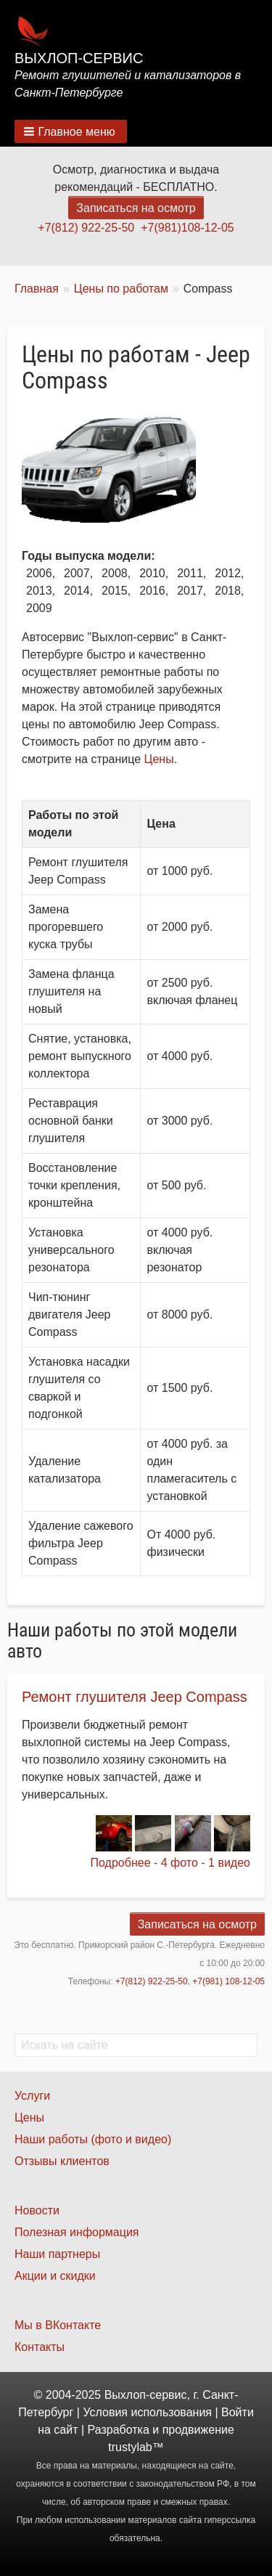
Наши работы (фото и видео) (93, 2139)
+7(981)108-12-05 (187, 227)
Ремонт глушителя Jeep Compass (134, 1697)
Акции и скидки (55, 2276)
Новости (37, 2210)
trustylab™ (135, 2447)
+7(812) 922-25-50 (86, 227)
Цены (159, 759)
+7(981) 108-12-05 (228, 1981)
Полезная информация (77, 2232)
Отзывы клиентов (62, 2161)
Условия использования (147, 2412)
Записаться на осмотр (135, 208)
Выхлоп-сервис (79, 58)
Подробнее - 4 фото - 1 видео (170, 1862)
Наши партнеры (57, 2254)
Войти (237, 2412)
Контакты (40, 2347)
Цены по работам (121, 288)
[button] (71, 131)
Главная (37, 288)
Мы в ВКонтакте (58, 2325)
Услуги (32, 2096)
